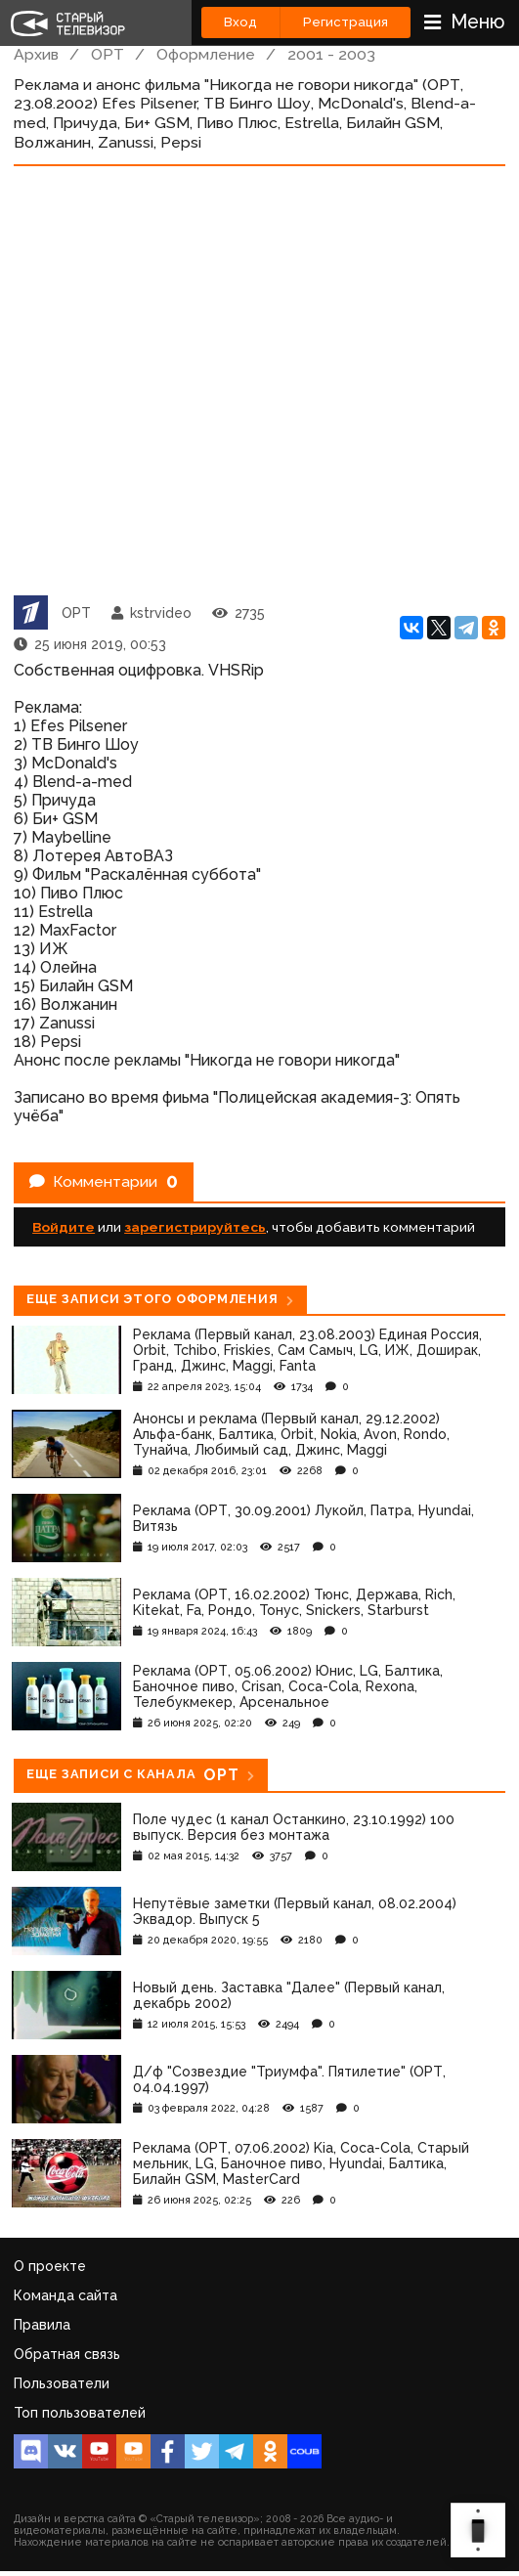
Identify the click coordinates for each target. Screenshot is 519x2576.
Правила (42, 2325)
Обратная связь (67, 2354)
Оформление (205, 54)
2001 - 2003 (331, 54)
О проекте (50, 2266)
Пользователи (61, 2383)
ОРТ (107, 54)
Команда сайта (65, 2295)
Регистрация (345, 22)
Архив (36, 54)
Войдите (63, 1227)
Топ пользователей (80, 2413)
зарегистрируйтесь (195, 1227)
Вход (240, 22)
